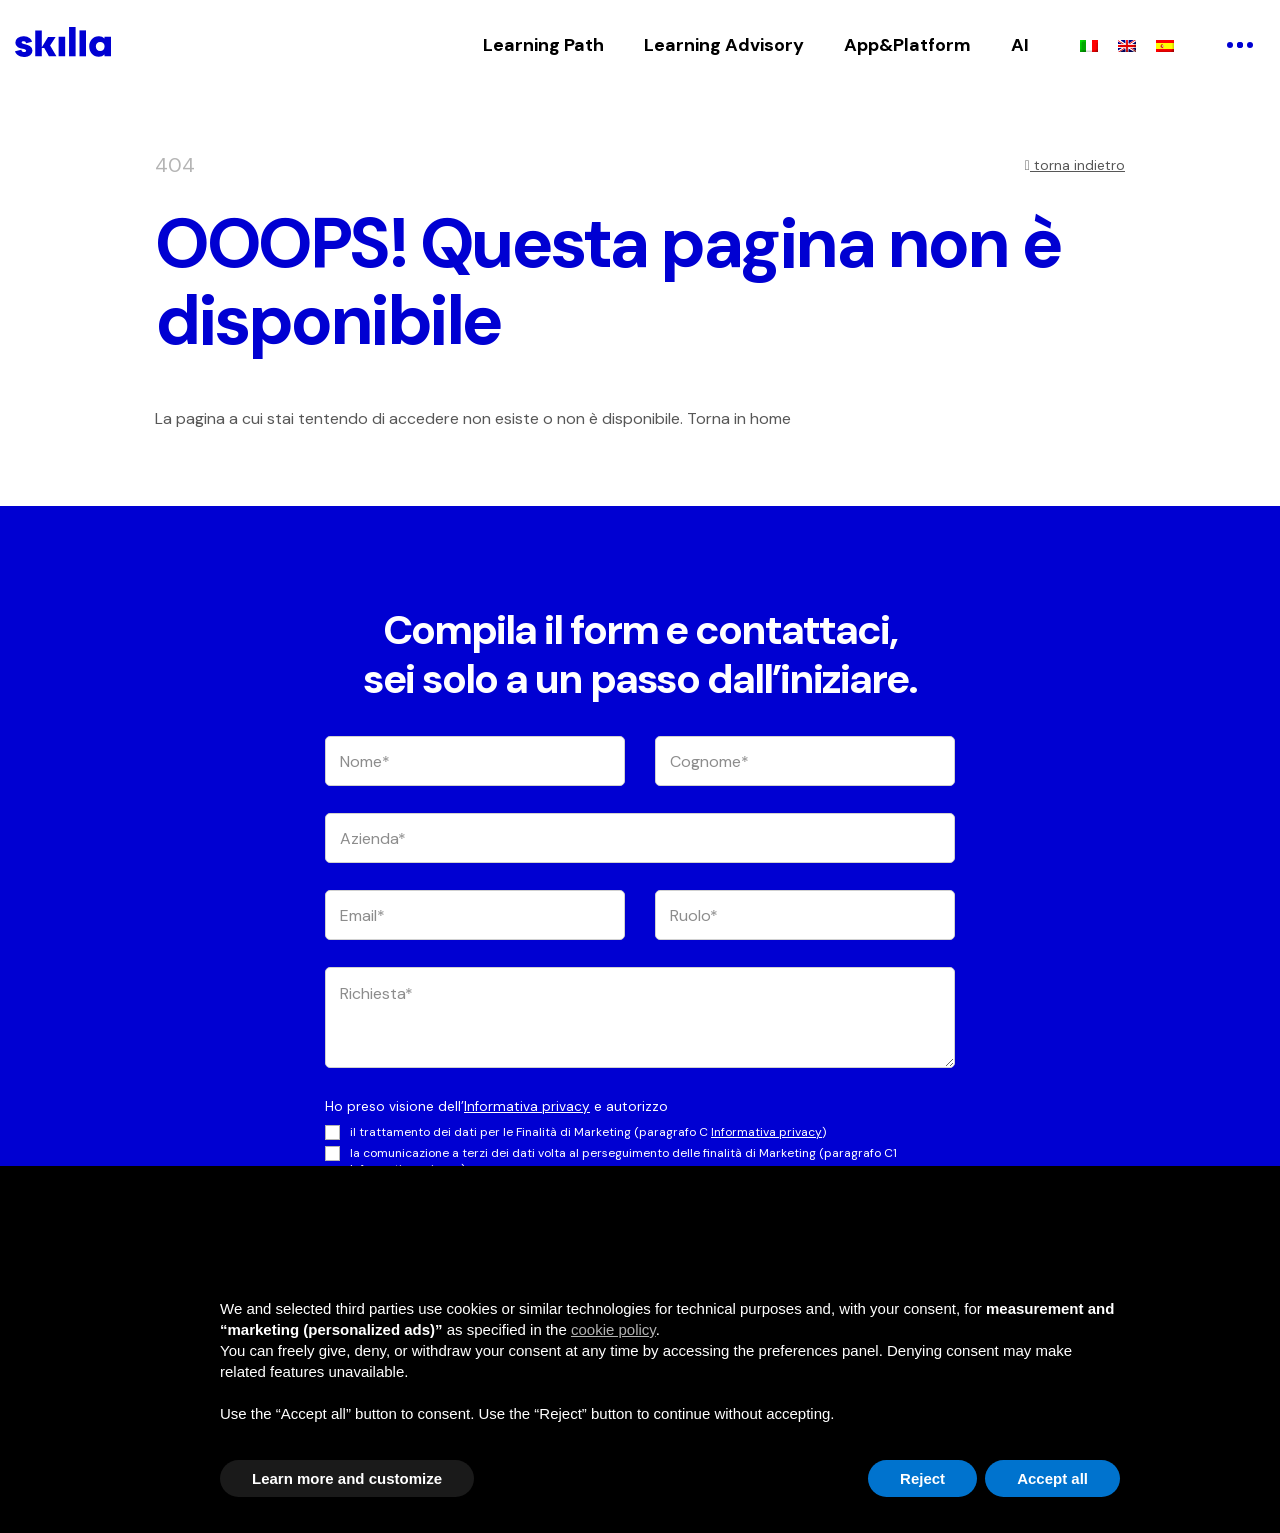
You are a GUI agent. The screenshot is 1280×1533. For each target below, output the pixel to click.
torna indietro (1075, 165)
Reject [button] (922, 1478)
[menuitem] (1089, 45)
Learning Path (543, 45)
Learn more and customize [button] (347, 1478)
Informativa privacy (527, 1106)
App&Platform (907, 45)
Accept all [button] (1052, 1478)
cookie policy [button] (613, 1329)
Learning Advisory (724, 45)
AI (1020, 45)
